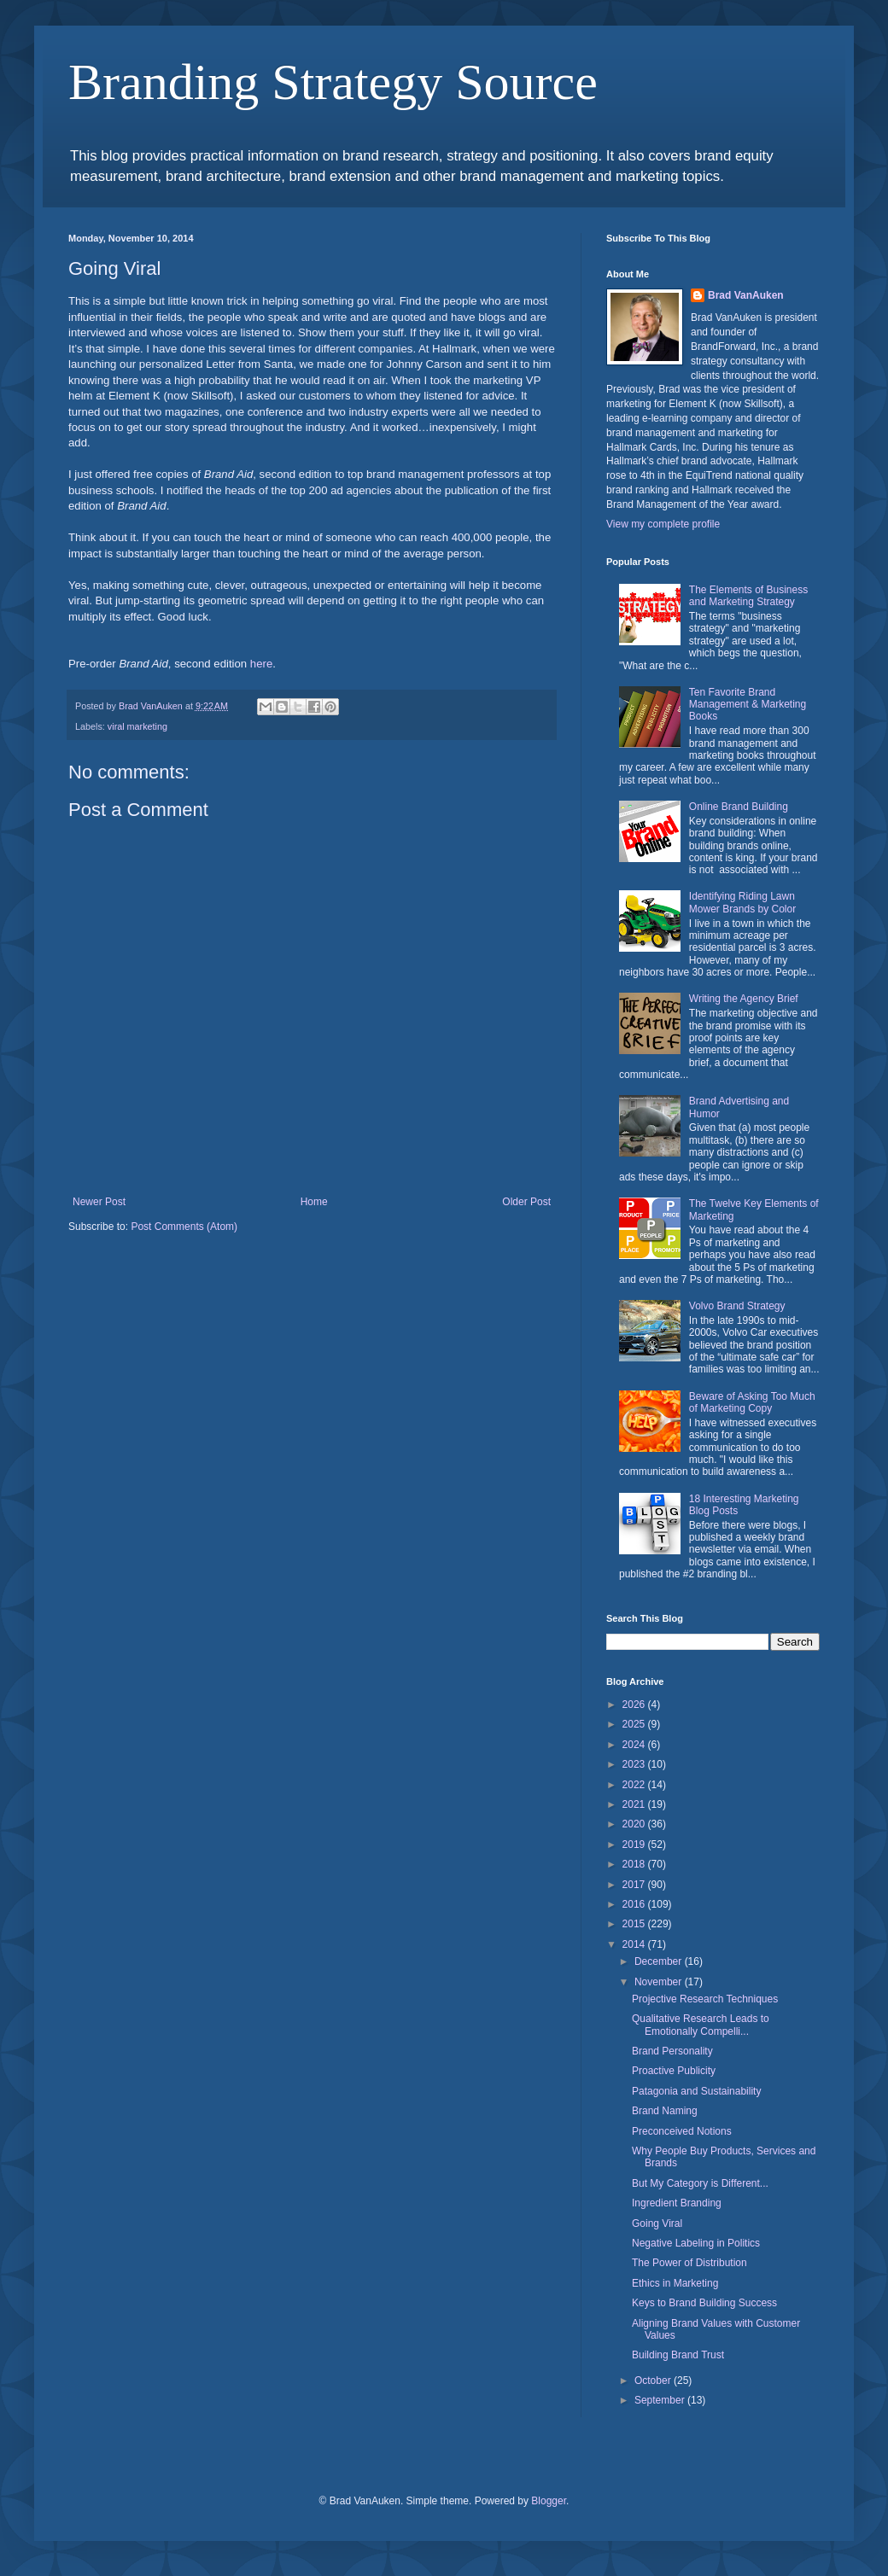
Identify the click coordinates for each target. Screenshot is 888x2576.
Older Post (526, 1202)
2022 (635, 1785)
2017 (635, 1885)
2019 (635, 1844)
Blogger (548, 2501)
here (261, 663)
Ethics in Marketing (675, 2283)
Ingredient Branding (677, 2203)
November (659, 1982)
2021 (635, 1804)
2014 (635, 1944)
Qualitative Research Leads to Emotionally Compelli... (700, 2025)
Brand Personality (672, 2051)
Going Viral (657, 2223)
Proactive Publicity (674, 2071)
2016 (635, 1904)
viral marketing (137, 726)
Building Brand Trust (678, 2355)
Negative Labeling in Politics (696, 2243)
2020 (635, 1824)
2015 (635, 1924)
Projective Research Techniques (705, 1999)
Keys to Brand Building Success (704, 2303)
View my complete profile (663, 524)
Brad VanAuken (746, 295)
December (659, 1961)
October (654, 2381)
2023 (635, 1764)
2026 (635, 1705)
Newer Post (99, 1202)
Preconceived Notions (682, 2131)
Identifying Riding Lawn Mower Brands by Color (742, 902)
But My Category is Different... (700, 2183)
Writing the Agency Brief (743, 999)
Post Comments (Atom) (184, 1227)
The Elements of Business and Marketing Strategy (748, 596)
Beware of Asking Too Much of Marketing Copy (752, 1402)
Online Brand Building (738, 807)
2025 (635, 1724)
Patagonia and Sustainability (696, 2091)
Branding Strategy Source (333, 82)
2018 (635, 1864)
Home (314, 1202)
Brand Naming (665, 2111)
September (660, 2400)
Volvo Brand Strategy (737, 1306)
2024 (635, 1745)
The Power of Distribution (689, 2263)
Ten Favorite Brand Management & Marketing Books (747, 704)
